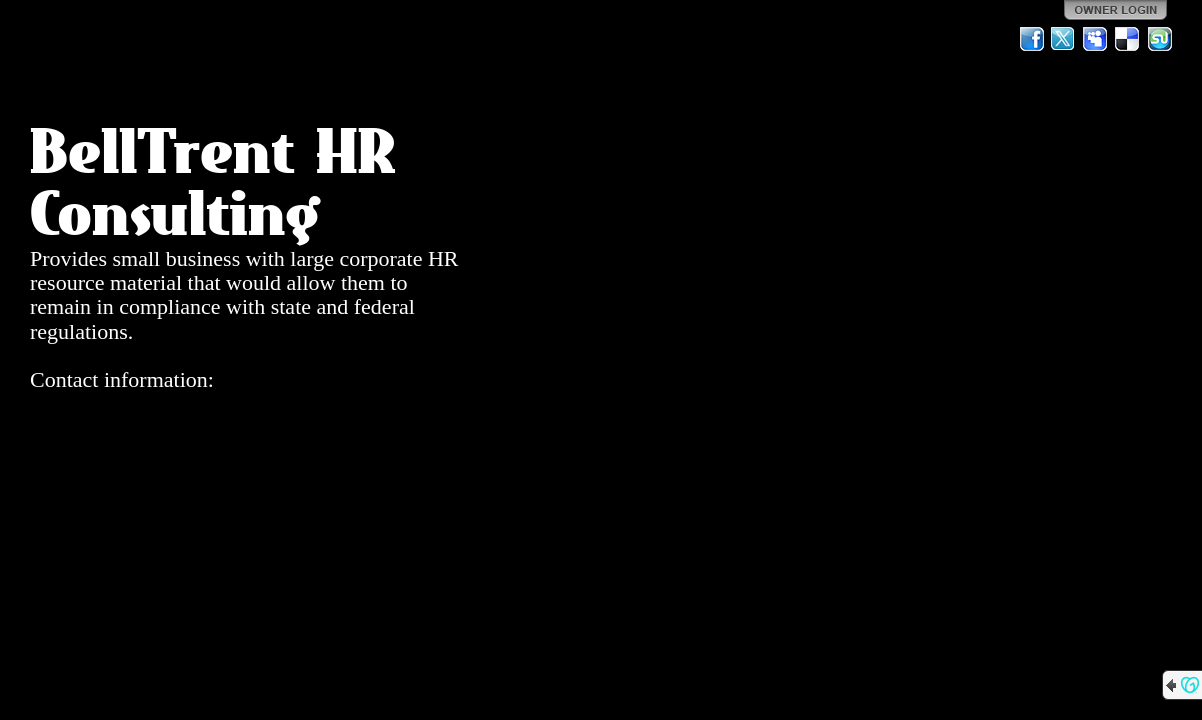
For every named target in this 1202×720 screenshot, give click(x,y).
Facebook (1032, 39)
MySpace (1096, 39)
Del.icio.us (1128, 39)
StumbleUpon (1160, 39)
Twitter (1064, 39)
